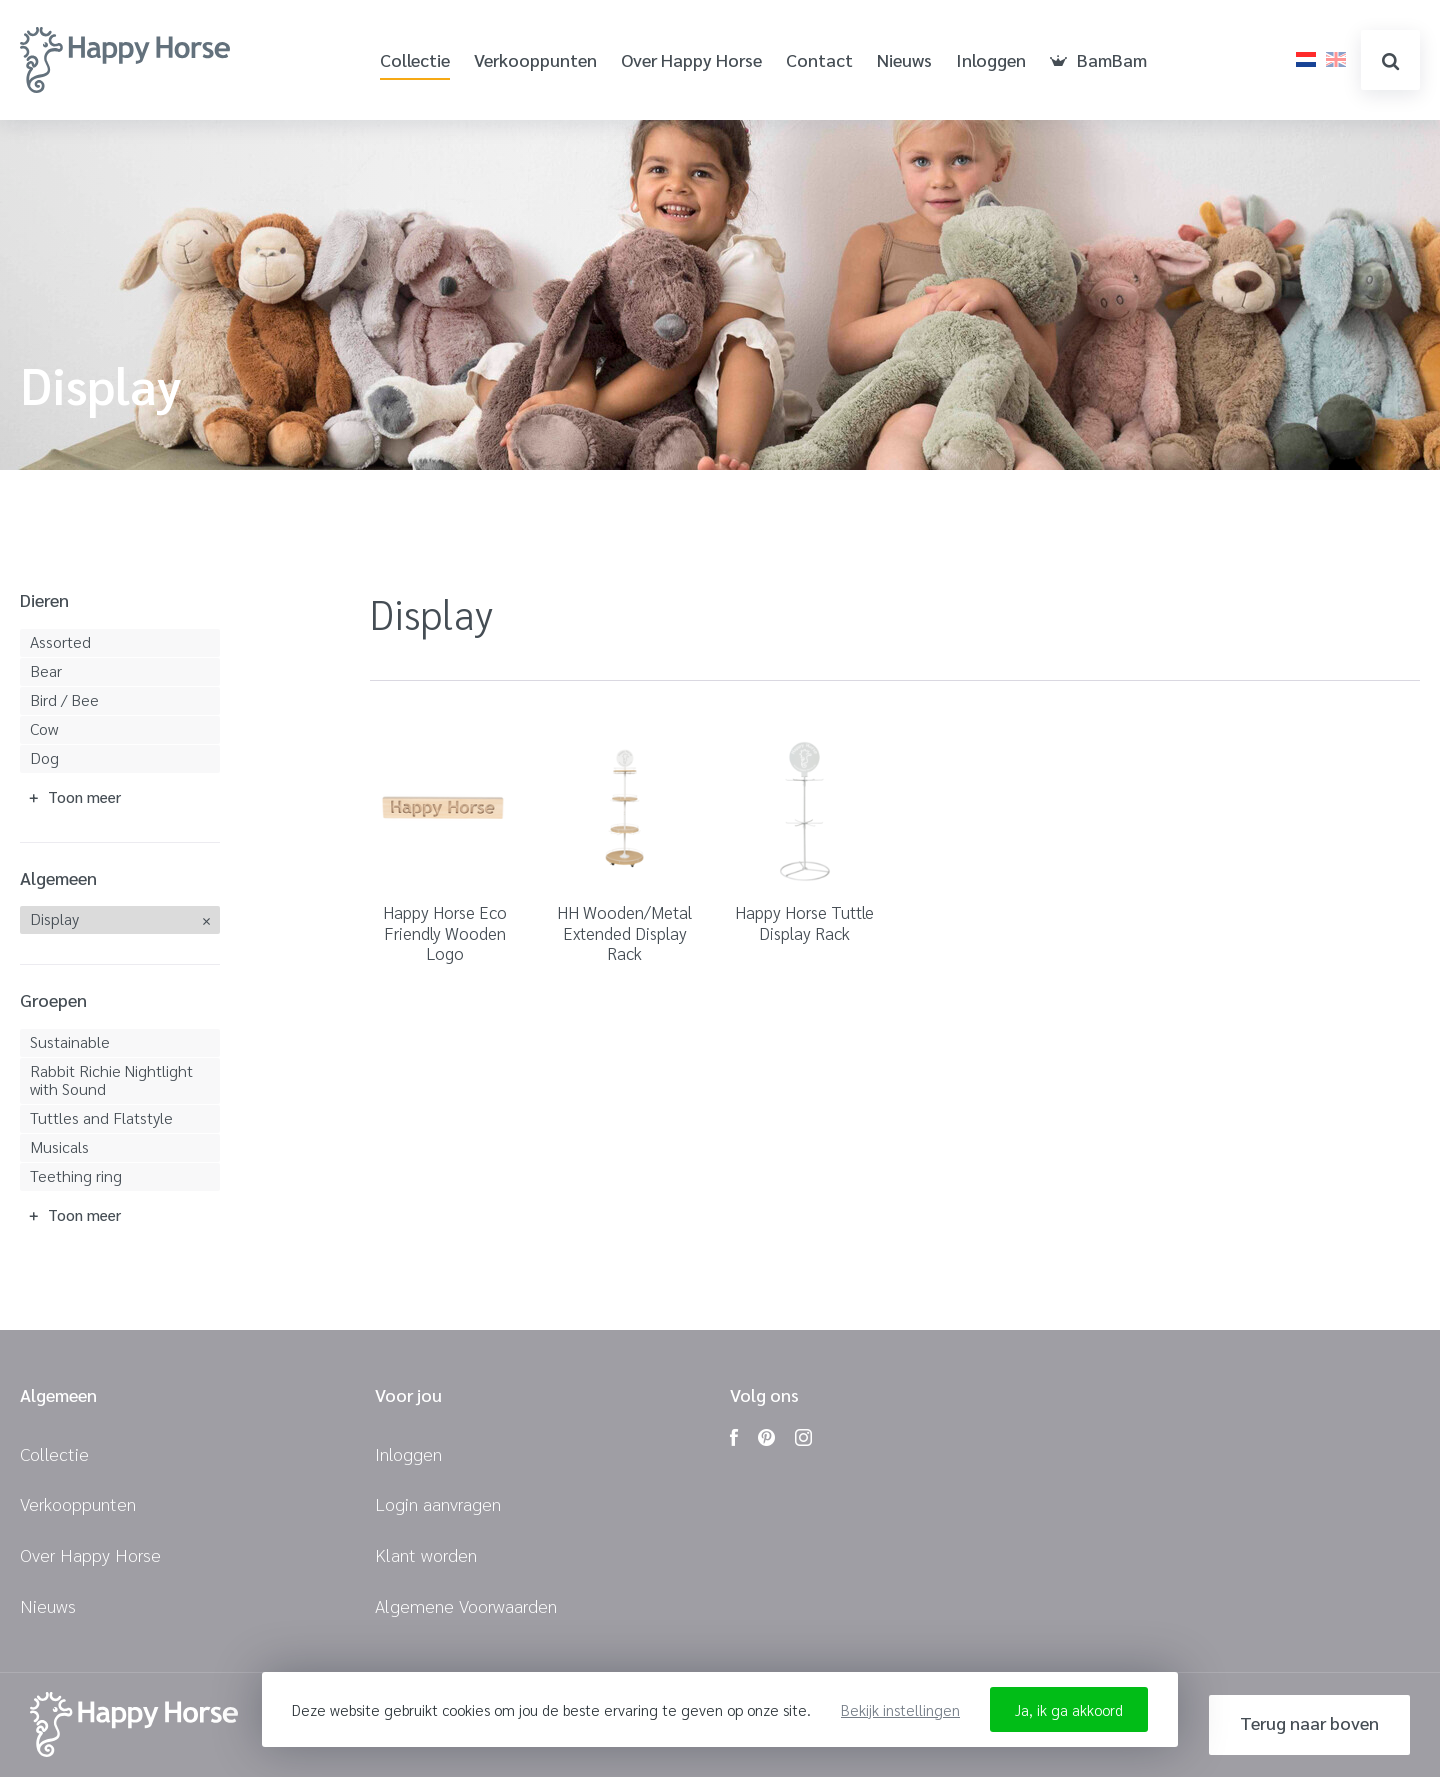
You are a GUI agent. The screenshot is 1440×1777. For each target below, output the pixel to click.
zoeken (1390, 61)
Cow (44, 728)
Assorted (60, 641)
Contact (819, 60)
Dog (44, 757)
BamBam (1098, 60)
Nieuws (904, 60)
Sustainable (70, 1041)
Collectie (415, 60)
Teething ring (76, 1175)
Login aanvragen (438, 1503)
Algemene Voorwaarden (466, 1605)
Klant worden (426, 1554)
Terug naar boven (1309, 1722)
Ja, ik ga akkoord (1069, 1709)
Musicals (59, 1146)
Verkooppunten (535, 60)
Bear (46, 670)
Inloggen (991, 60)
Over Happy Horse (691, 60)
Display (54, 918)
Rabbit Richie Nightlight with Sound (111, 1079)
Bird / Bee (64, 699)
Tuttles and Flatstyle (101, 1117)
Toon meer (84, 796)
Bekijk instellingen (900, 1709)
